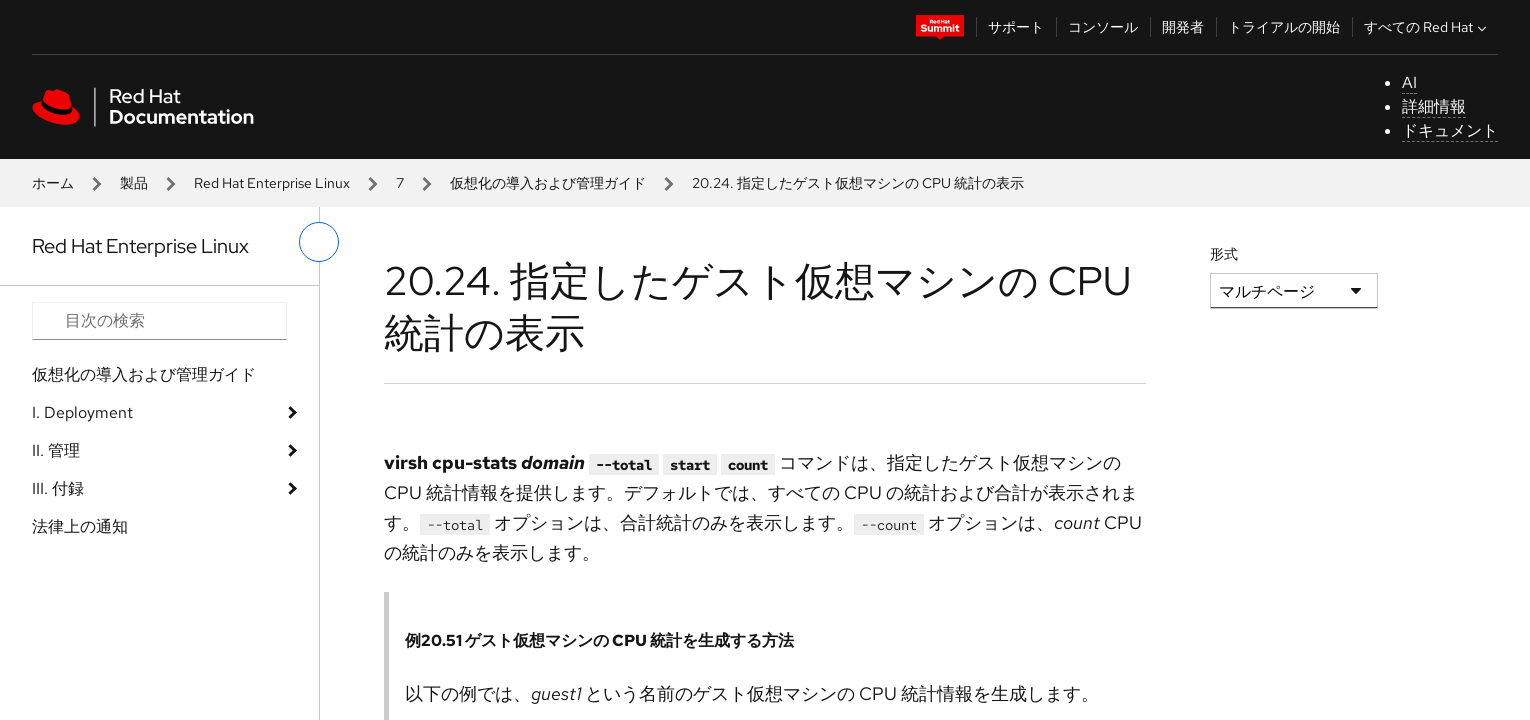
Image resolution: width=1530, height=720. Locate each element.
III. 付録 (58, 488)
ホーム (53, 183)
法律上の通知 (80, 526)
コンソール (1103, 27)
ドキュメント (1450, 130)
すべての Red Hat (1427, 27)
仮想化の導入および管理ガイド (548, 183)
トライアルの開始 (1284, 27)
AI (1409, 82)
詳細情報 (1434, 106)
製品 (134, 183)
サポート (1016, 27)
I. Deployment (82, 412)
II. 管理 (56, 450)
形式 (1224, 254)
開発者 (1183, 27)
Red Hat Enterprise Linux (272, 183)
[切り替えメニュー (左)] (319, 242)
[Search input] (159, 321)
